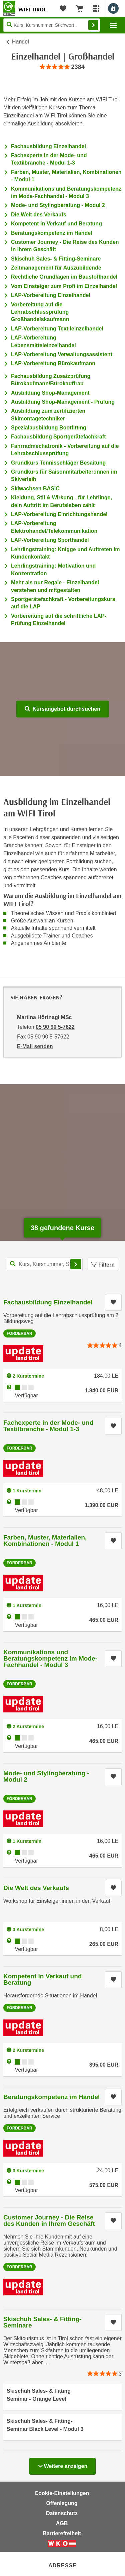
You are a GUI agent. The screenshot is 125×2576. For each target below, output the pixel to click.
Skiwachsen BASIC (35, 488)
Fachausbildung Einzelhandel (48, 146)
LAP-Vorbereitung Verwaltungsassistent (61, 354)
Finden (93, 25)
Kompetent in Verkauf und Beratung (56, 223)
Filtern (103, 1265)
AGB (62, 2523)
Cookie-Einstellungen (62, 2493)
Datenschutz (62, 2513)
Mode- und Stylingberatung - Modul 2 (58, 205)
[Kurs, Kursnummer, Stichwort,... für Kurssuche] (45, 1264)
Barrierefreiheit (62, 2533)
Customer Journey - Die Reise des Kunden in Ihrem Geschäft (49, 2220)
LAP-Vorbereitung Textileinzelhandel (57, 328)
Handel (20, 41)
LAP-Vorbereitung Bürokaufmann (53, 363)
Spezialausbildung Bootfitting (48, 427)
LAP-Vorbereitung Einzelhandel (50, 295)
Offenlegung (61, 2503)
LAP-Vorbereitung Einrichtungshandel (59, 514)
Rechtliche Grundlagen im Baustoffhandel (64, 277)
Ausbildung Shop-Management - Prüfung (63, 402)
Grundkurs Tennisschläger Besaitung (58, 463)
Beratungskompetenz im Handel (51, 233)
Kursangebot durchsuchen (62, 709)
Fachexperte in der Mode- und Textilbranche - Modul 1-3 (48, 1425)
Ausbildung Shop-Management (50, 393)
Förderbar (19, 1333)
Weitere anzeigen (62, 2464)
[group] (62, 67)
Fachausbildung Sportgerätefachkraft (58, 436)
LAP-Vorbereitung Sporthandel (50, 540)
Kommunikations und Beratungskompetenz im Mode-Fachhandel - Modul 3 (50, 1658)
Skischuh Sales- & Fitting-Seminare (56, 259)
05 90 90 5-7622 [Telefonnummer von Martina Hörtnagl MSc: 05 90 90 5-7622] (55, 1027)
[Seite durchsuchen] (51, 25)
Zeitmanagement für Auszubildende (56, 268)
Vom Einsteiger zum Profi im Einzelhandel (64, 286)
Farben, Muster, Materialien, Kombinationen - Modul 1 (45, 1540)
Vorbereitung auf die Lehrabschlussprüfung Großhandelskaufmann (40, 312)
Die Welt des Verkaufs (38, 214)
